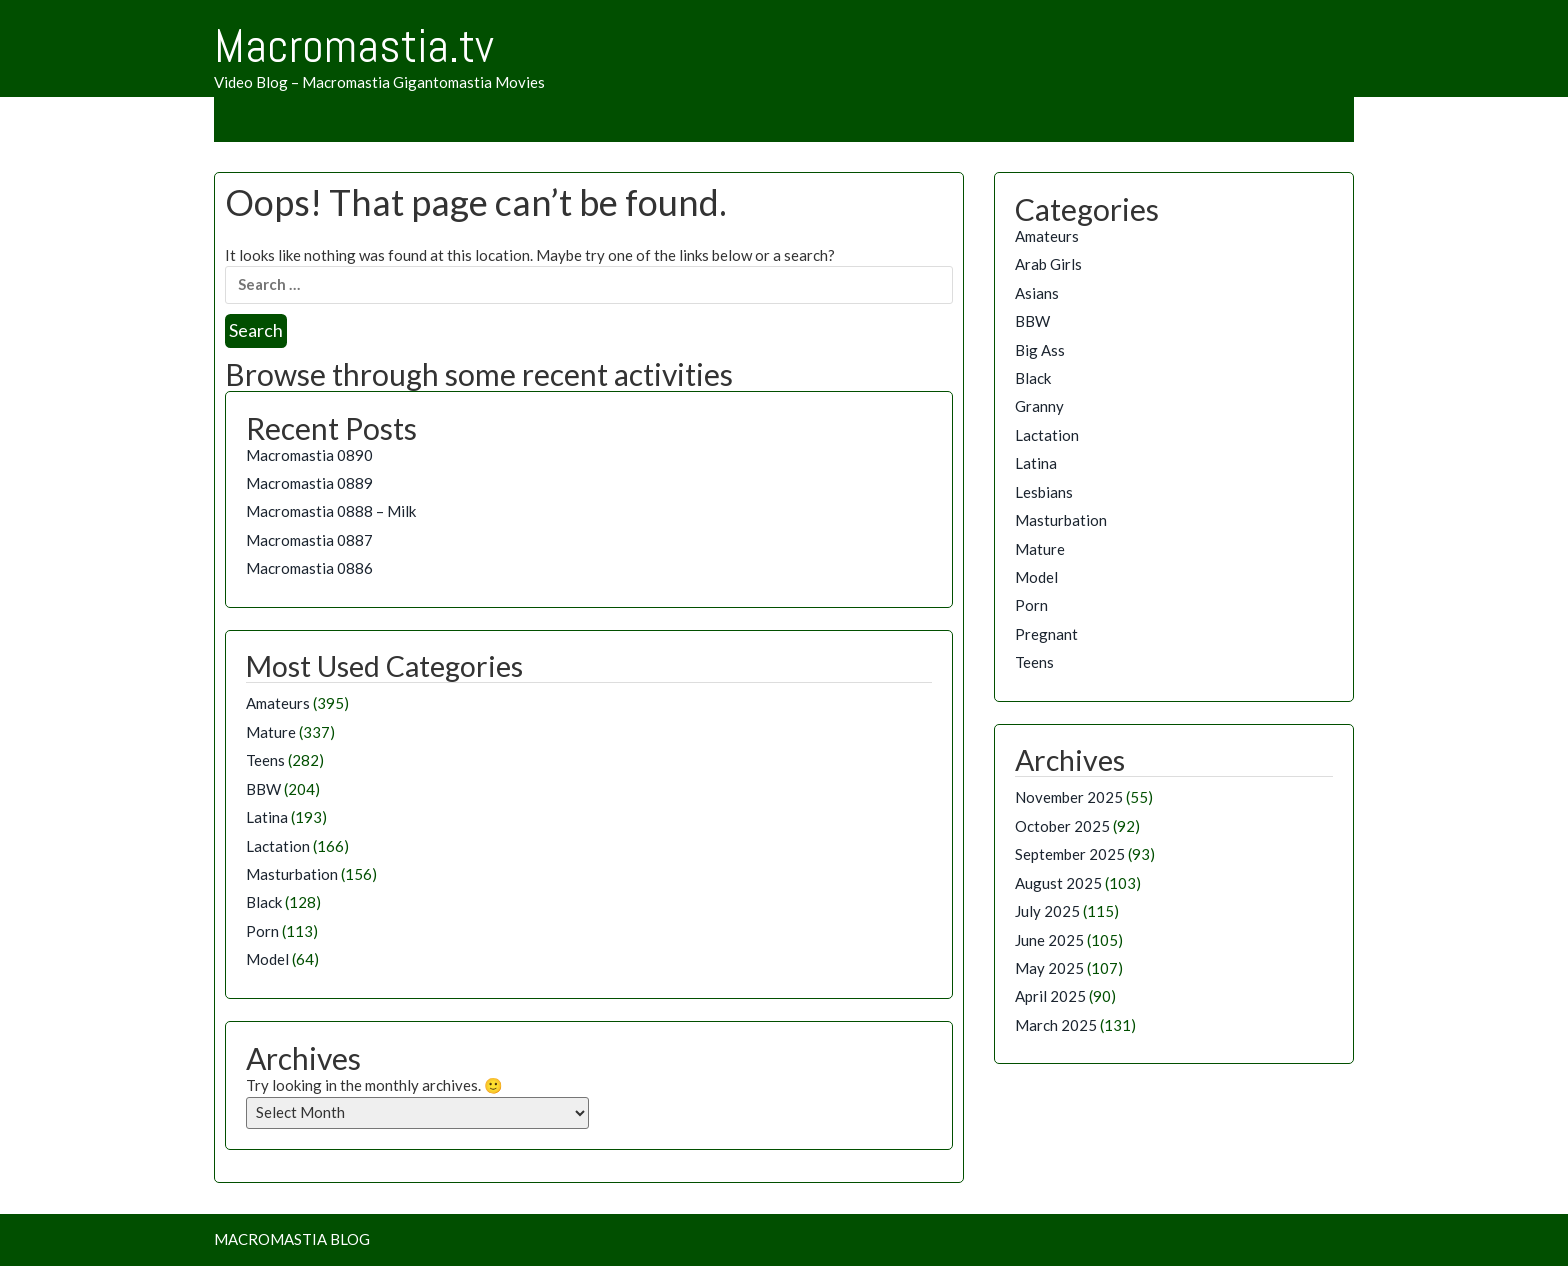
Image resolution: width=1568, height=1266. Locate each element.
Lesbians (1044, 492)
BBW (263, 789)
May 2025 (1049, 968)
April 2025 (1050, 996)
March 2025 (1056, 1025)
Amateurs (278, 703)
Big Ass (1040, 350)
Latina (267, 817)
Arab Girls (1048, 264)
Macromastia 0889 (309, 483)
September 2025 (1070, 854)
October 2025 (1062, 826)
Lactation (278, 846)
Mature (271, 732)
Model (267, 959)
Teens (265, 760)
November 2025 (1069, 797)
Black (264, 902)
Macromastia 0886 (309, 568)
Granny (1039, 406)
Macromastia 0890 (309, 455)
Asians (1037, 293)
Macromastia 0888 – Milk (331, 511)
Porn (262, 931)
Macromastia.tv (354, 46)
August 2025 (1058, 883)
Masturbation (292, 874)
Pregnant (1046, 634)
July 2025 (1047, 911)
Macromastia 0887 (309, 540)
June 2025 (1049, 940)
